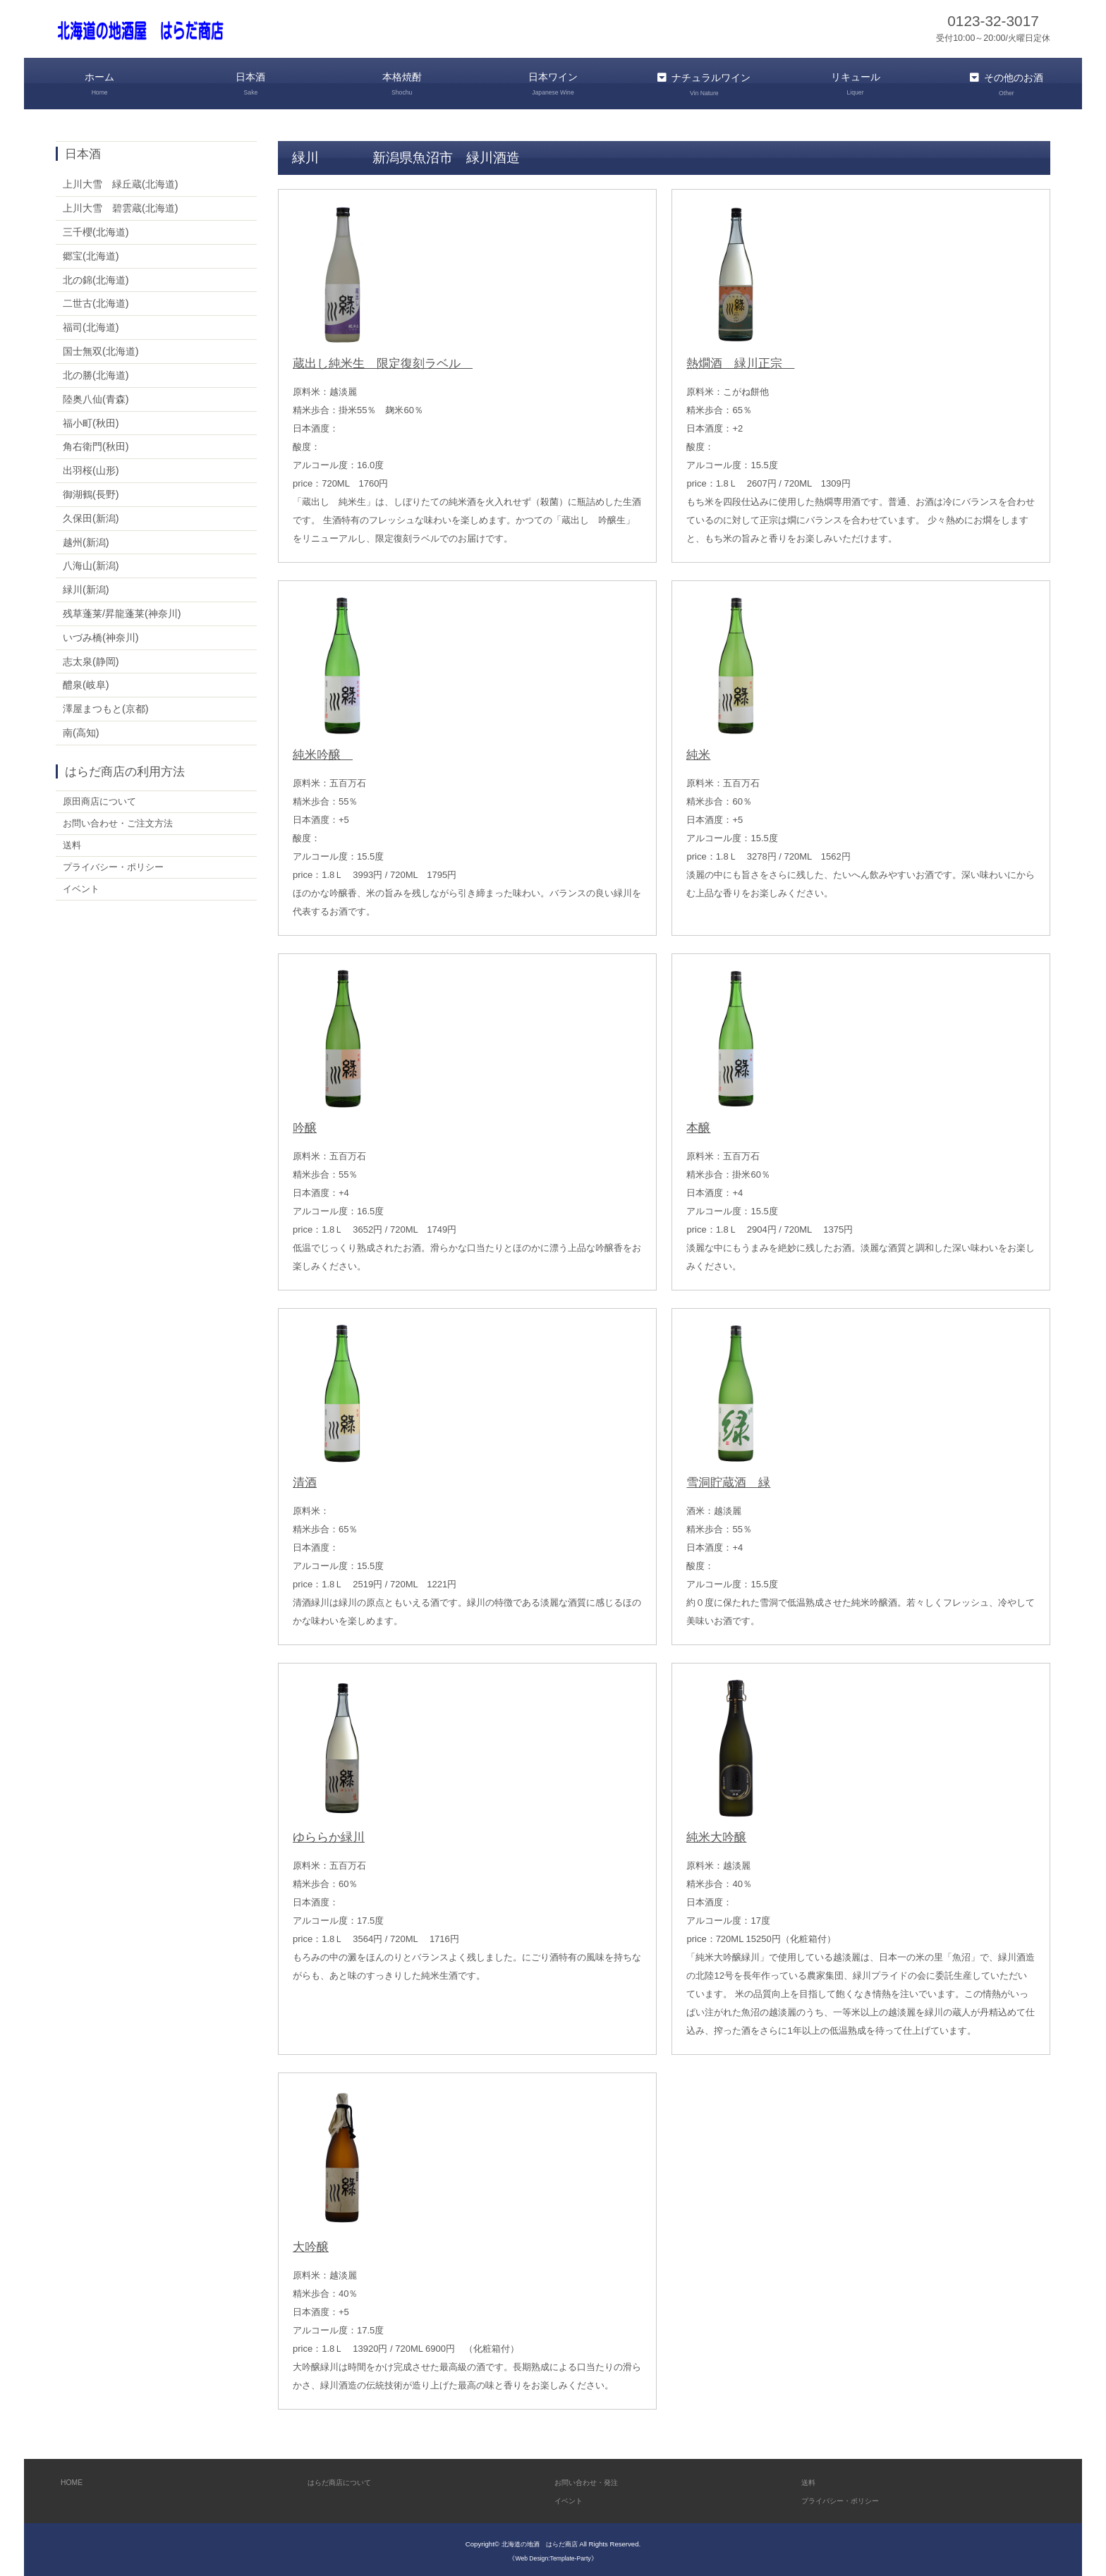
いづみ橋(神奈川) (101, 634)
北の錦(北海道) (96, 276)
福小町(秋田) (91, 419)
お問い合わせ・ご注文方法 (122, 823)
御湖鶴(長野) (91, 491)
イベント (82, 895)
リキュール (854, 84)
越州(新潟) (86, 538)
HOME (74, 2479)
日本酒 (250, 84)
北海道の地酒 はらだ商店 (539, 2541)
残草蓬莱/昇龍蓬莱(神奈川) (122, 610)
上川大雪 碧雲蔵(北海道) (120, 205)
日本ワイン (553, 84)
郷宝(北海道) (91, 253)
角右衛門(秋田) (96, 443)
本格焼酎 (402, 84)
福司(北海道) (91, 324)
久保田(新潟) (91, 514)
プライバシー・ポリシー (117, 871)
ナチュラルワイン (703, 84)
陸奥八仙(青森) (96, 395)
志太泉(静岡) (91, 658)
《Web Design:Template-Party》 (553, 2554)
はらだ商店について (349, 2479)
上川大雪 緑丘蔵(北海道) (120, 181)
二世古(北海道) (96, 300)
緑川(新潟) (86, 586)
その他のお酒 (1006, 84)
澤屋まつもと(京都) (106, 706)
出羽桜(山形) (91, 467)
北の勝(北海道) (96, 372)
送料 (73, 847)
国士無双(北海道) (101, 348)
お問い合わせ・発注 (595, 2479)
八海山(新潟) (91, 562)
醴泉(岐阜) (86, 682)
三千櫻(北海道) (96, 229)
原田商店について (102, 799)
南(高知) (81, 729)
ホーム (99, 84)
